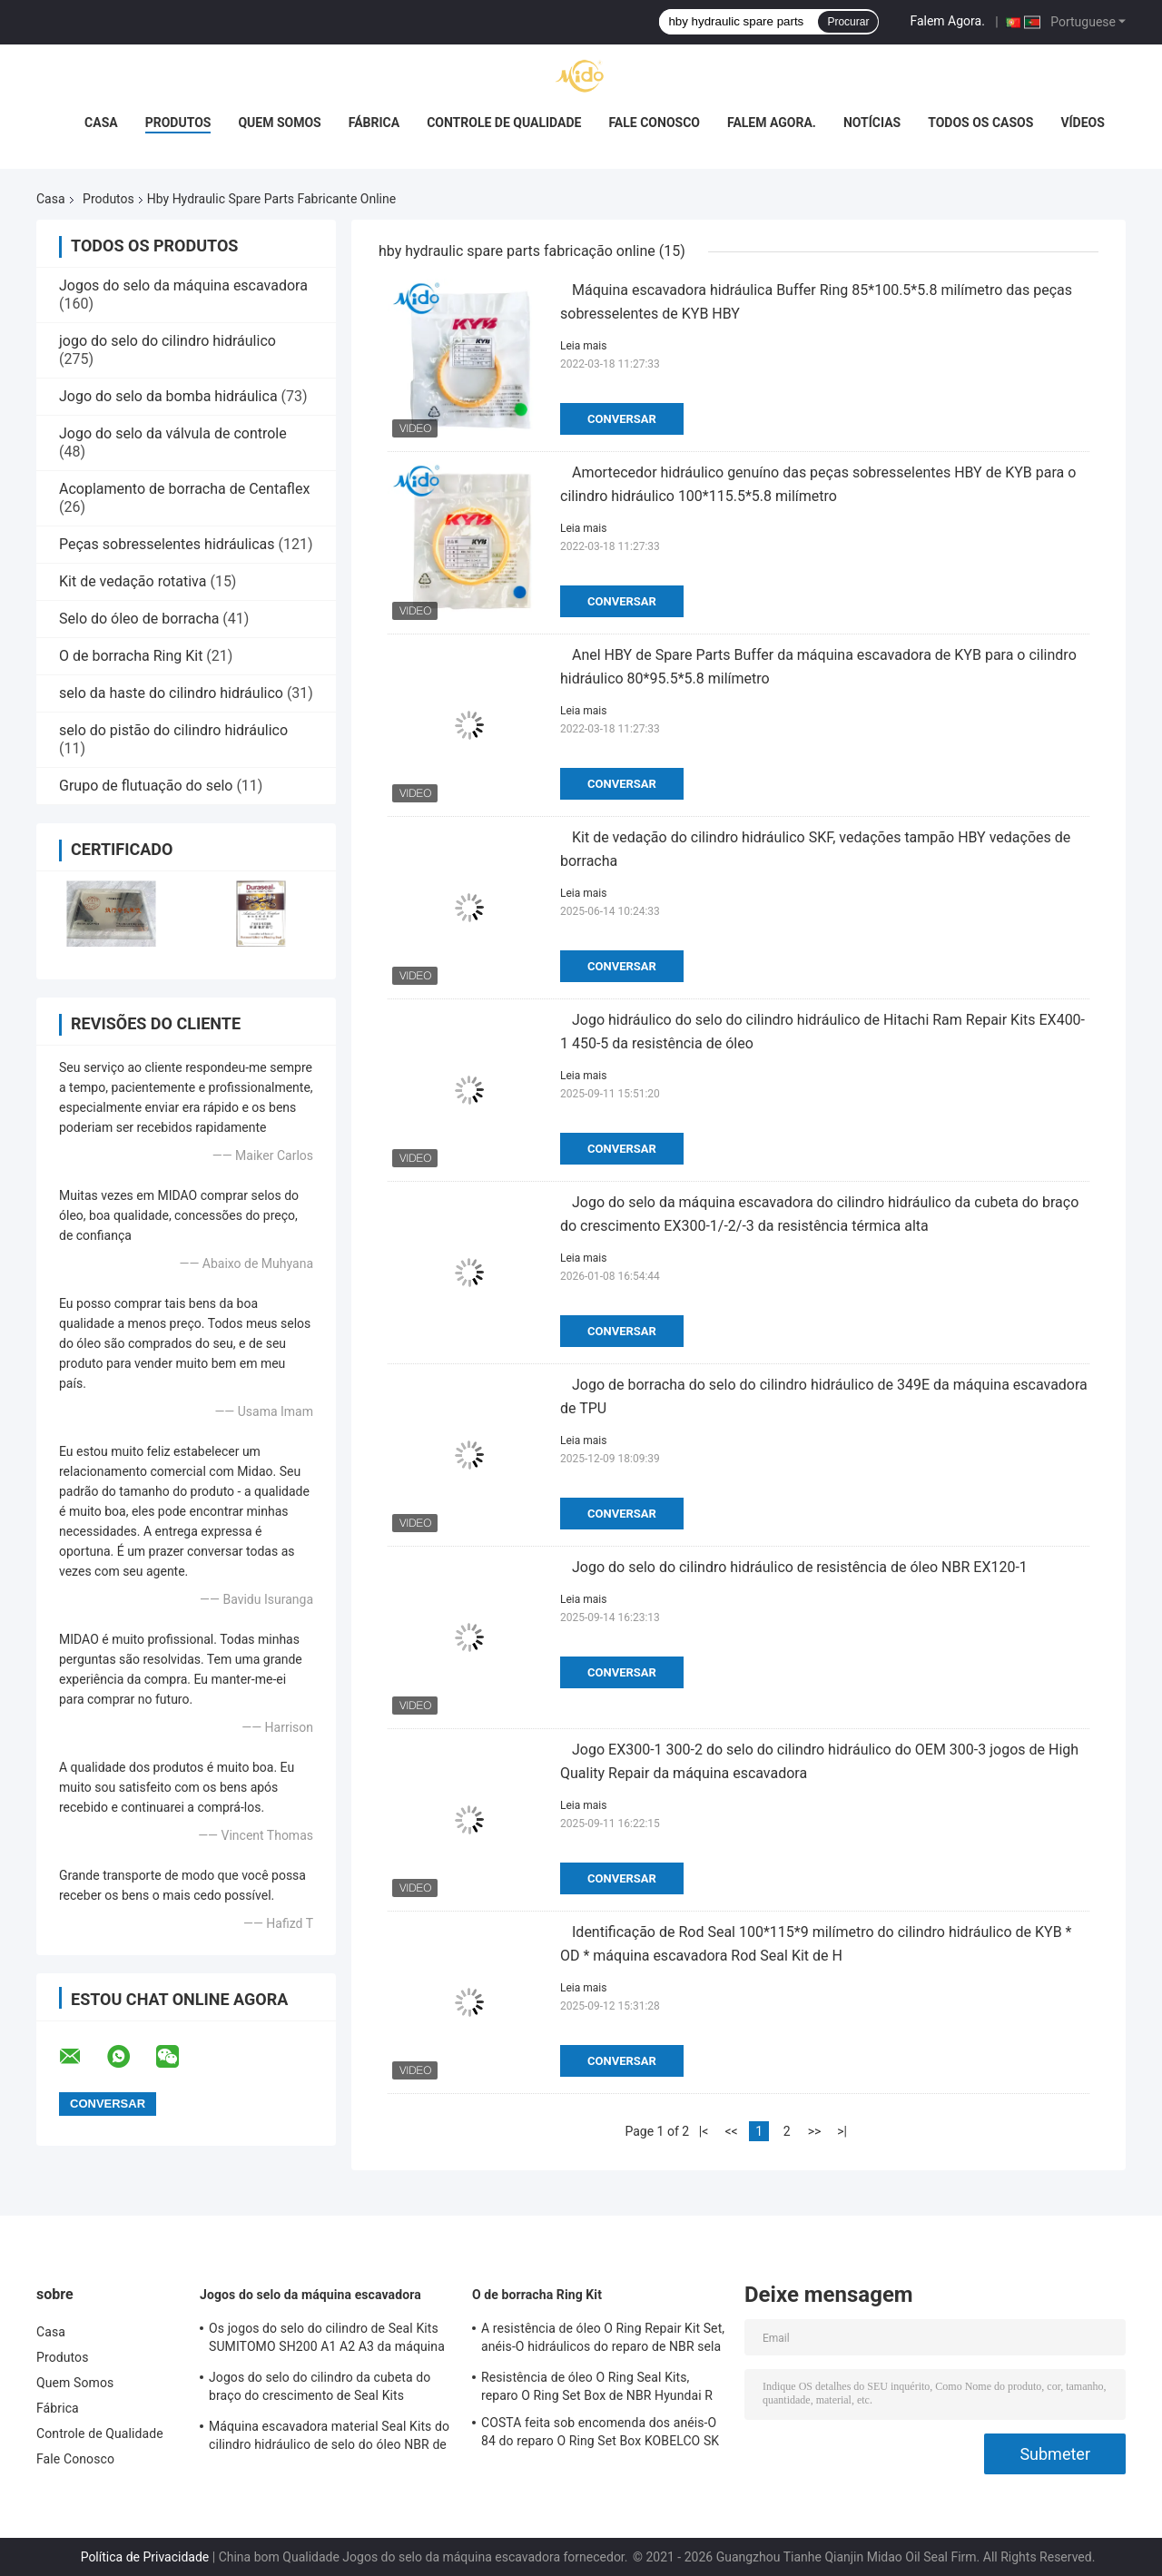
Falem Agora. (947, 21)
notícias (872, 122)
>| (842, 2131)
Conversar (621, 419)
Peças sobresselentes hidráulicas (167, 544)
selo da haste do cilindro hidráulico (171, 693)
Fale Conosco (654, 122)
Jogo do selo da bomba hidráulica (168, 396)
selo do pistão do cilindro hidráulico (173, 730)
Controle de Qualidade (504, 122)
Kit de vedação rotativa (132, 581)
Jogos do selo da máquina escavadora (183, 285)
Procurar (848, 21)
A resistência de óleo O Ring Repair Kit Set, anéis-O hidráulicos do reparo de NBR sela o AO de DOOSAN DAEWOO (602, 2340)
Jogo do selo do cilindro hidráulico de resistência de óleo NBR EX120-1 (800, 1567)
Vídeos (1082, 122)
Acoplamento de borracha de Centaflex (184, 488)
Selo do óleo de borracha (139, 618)
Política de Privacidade (145, 2557)
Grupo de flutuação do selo (145, 785)
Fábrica (374, 122)
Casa (101, 122)
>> (815, 2131)
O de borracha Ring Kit (130, 655)
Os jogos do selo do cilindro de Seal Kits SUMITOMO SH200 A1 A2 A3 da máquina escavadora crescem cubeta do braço (327, 2340)
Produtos (178, 122)
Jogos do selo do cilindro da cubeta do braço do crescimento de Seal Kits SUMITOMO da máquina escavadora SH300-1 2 (319, 2389)
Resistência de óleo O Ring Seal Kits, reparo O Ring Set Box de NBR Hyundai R (597, 2386)
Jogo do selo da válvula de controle (173, 433)
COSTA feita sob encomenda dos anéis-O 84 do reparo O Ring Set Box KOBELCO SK (600, 2431)
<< (730, 2131)
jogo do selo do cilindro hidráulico (167, 340)
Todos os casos (980, 122)
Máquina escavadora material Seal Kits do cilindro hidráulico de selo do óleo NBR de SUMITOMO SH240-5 (329, 2438)
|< (704, 2131)
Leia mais (583, 345)
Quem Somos (279, 122)
